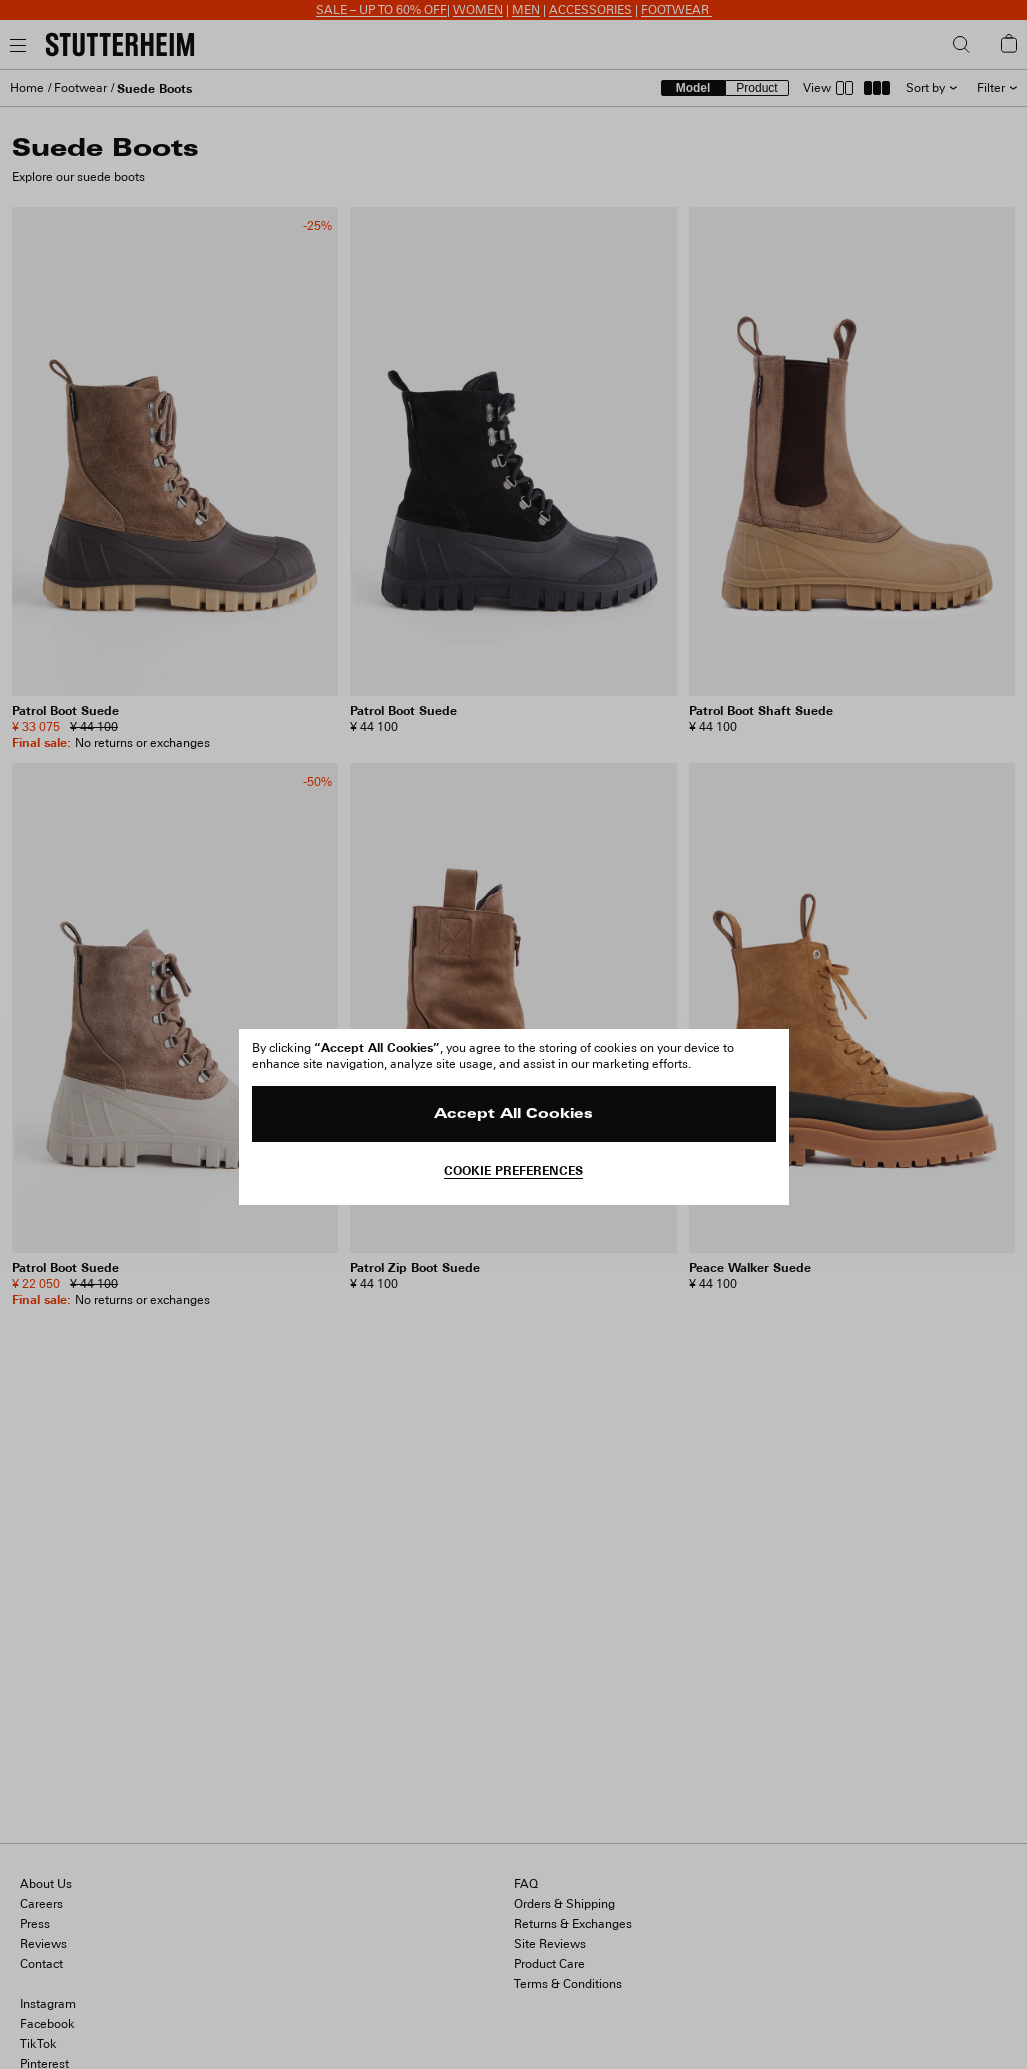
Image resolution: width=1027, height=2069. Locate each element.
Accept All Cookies (513, 1114)
